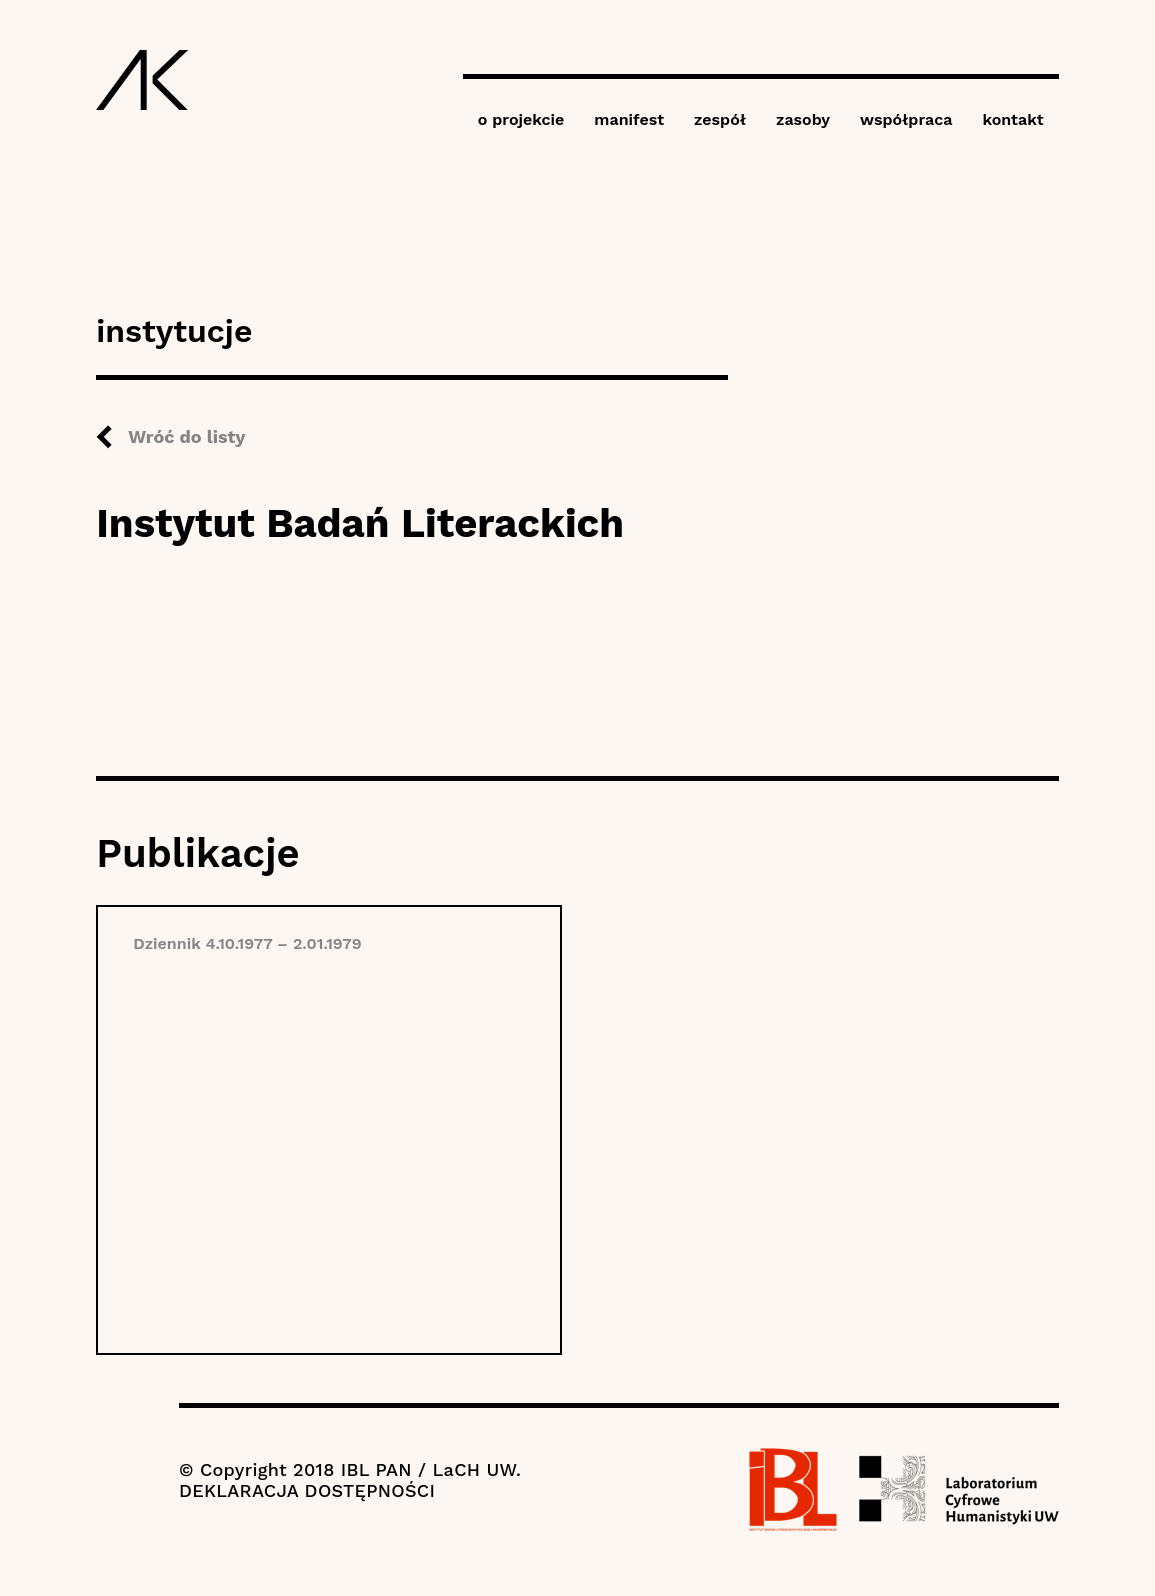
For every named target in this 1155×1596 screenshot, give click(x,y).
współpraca (906, 119)
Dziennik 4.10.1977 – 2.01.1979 (247, 943)
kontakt (1012, 119)
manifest (629, 119)
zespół (720, 119)
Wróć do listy (186, 436)
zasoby (803, 119)
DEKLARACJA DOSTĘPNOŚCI (307, 1490)
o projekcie (521, 119)
